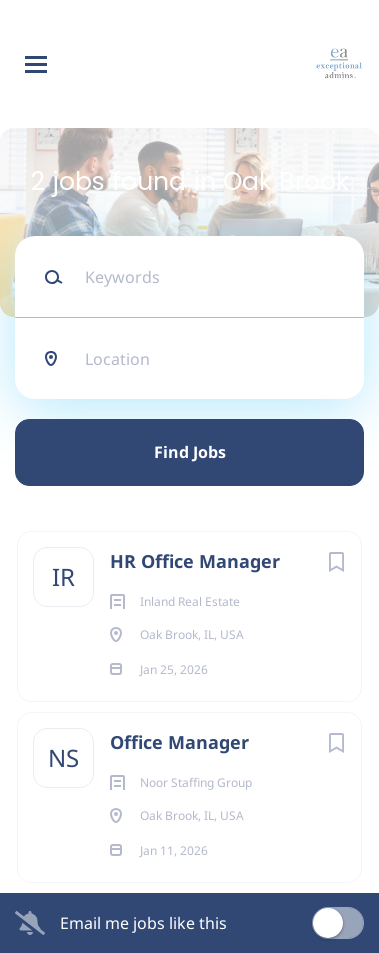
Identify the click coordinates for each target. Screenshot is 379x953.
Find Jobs (190, 452)
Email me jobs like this (143, 923)
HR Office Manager (195, 561)
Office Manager (179, 742)
